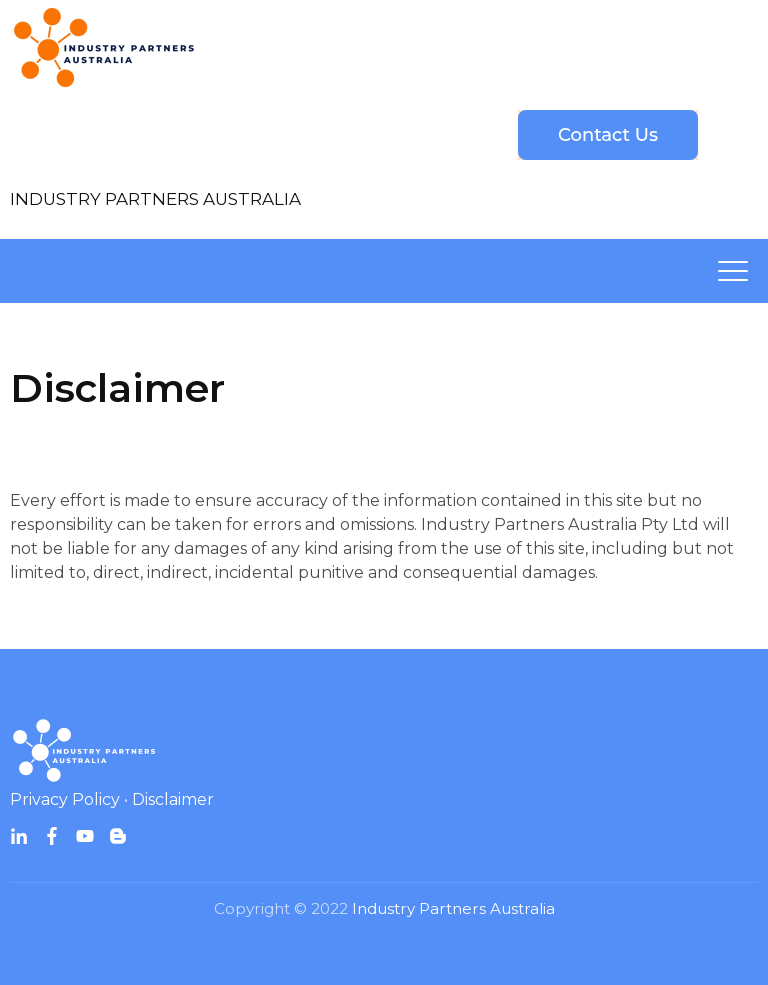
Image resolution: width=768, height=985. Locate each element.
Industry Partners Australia (453, 908)
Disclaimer (173, 799)
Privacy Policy (65, 799)
